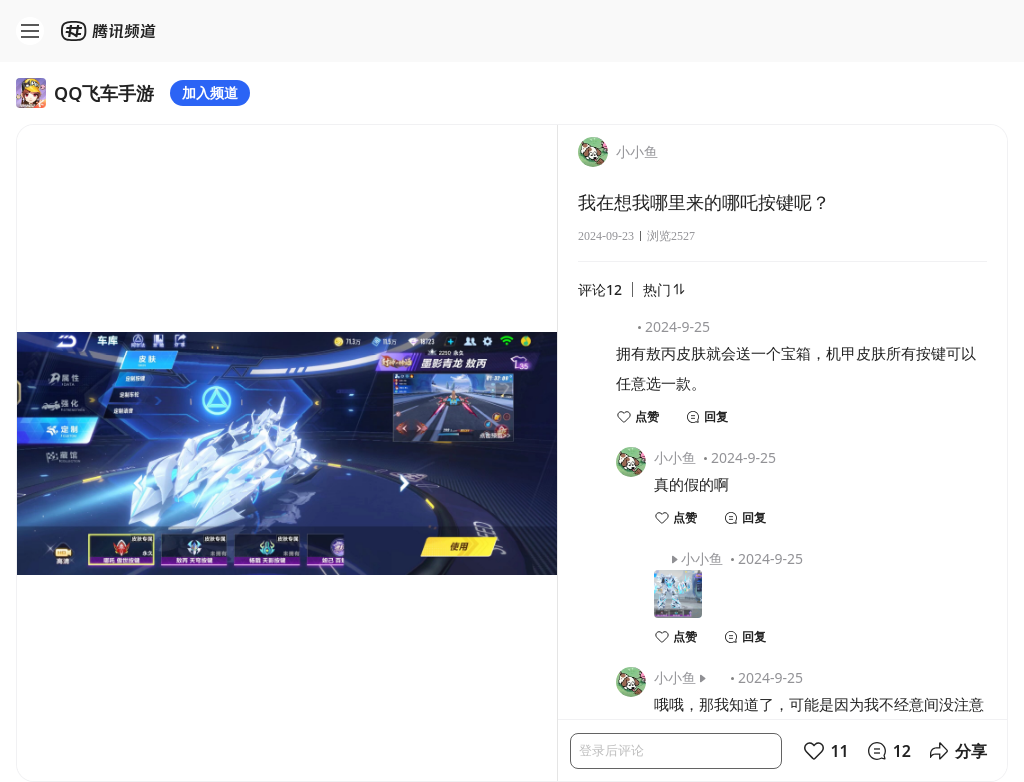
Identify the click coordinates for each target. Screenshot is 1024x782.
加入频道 (210, 92)
